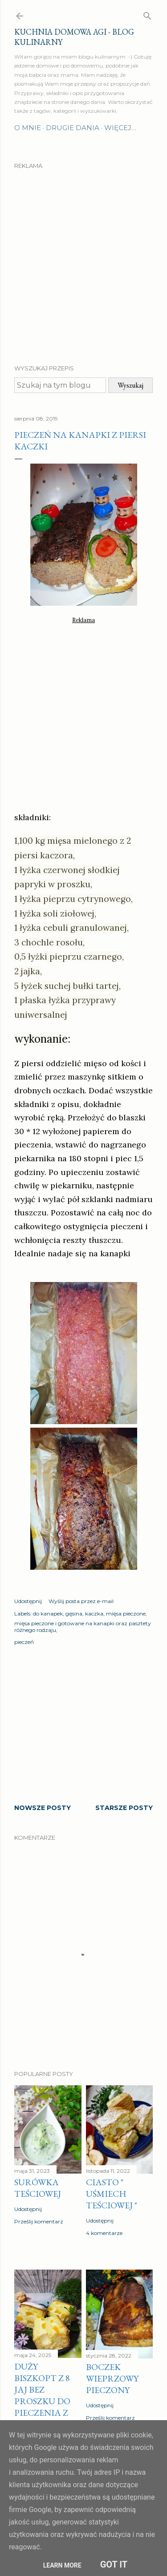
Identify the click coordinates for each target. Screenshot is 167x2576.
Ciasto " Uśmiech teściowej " (111, 2193)
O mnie (27, 127)
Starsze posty (124, 1808)
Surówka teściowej (37, 2187)
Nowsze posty (42, 1808)
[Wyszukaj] (147, 14)
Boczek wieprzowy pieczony (112, 2378)
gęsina (73, 1613)
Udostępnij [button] (28, 1601)
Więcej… (120, 127)
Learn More (62, 2565)
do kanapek (48, 1613)
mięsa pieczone (126, 1613)
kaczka (94, 1613)
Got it (114, 2564)
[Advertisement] (83, 259)
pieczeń (24, 1642)
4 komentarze (104, 2233)
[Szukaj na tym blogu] (60, 385)
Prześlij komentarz (38, 2221)
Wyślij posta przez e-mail (81, 1601)
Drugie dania (72, 127)
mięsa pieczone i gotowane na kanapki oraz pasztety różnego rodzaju (82, 1626)
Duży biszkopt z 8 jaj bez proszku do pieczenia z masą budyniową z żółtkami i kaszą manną (47, 2413)
